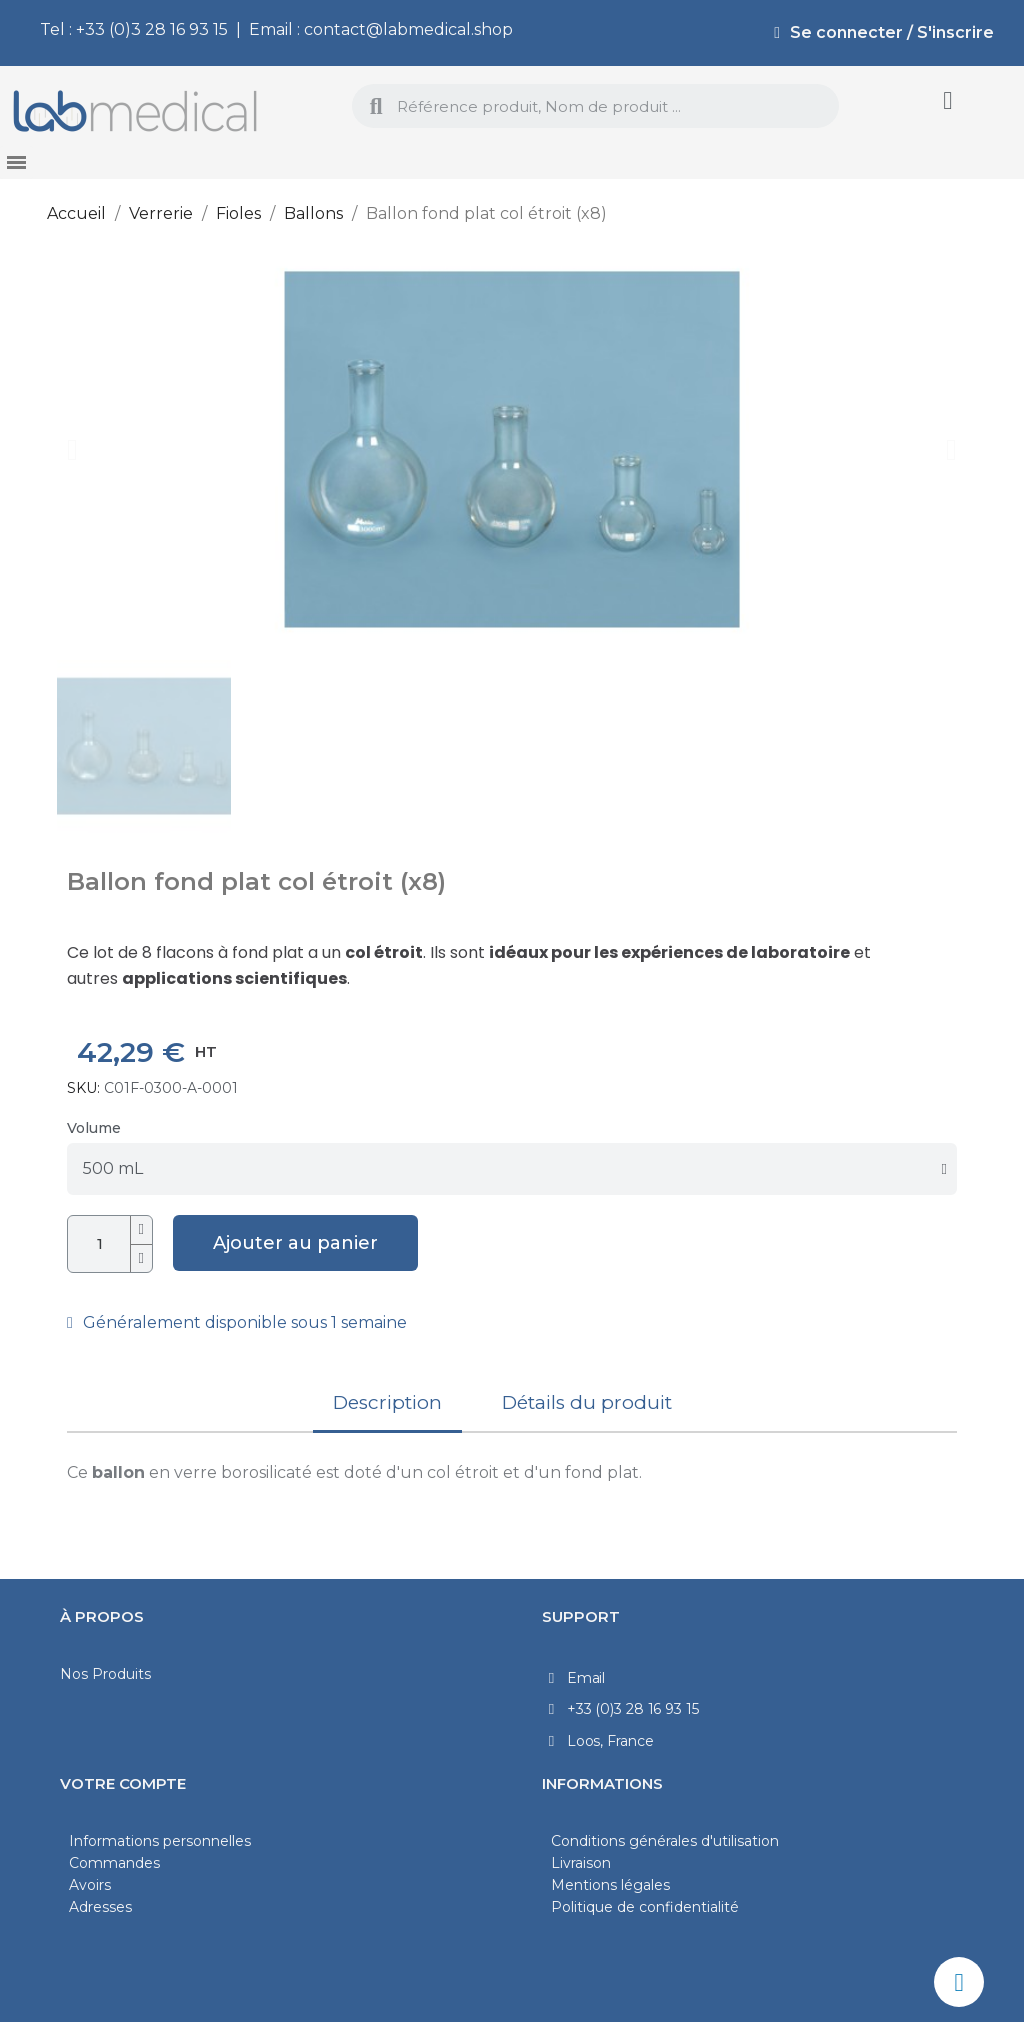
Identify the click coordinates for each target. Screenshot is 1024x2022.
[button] (72, 450)
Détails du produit (587, 1402)
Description (387, 1402)
